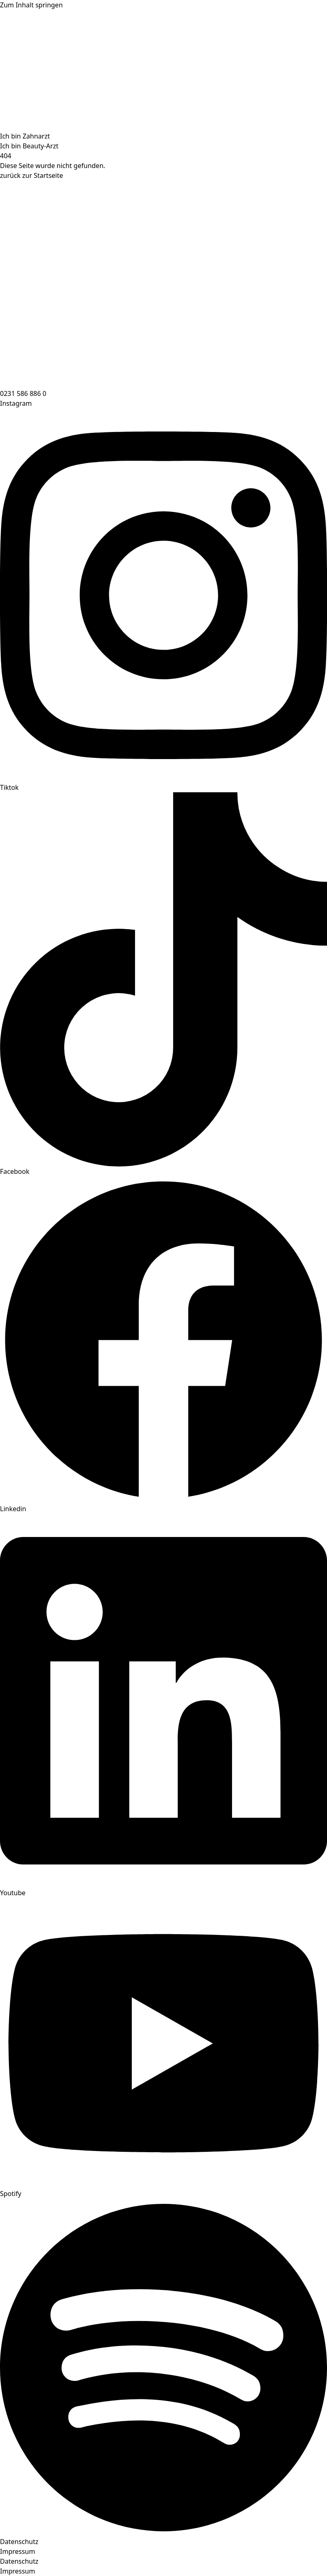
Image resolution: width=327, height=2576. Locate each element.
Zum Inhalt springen (31, 4)
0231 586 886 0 (23, 393)
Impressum (17, 2551)
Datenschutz (19, 2541)
